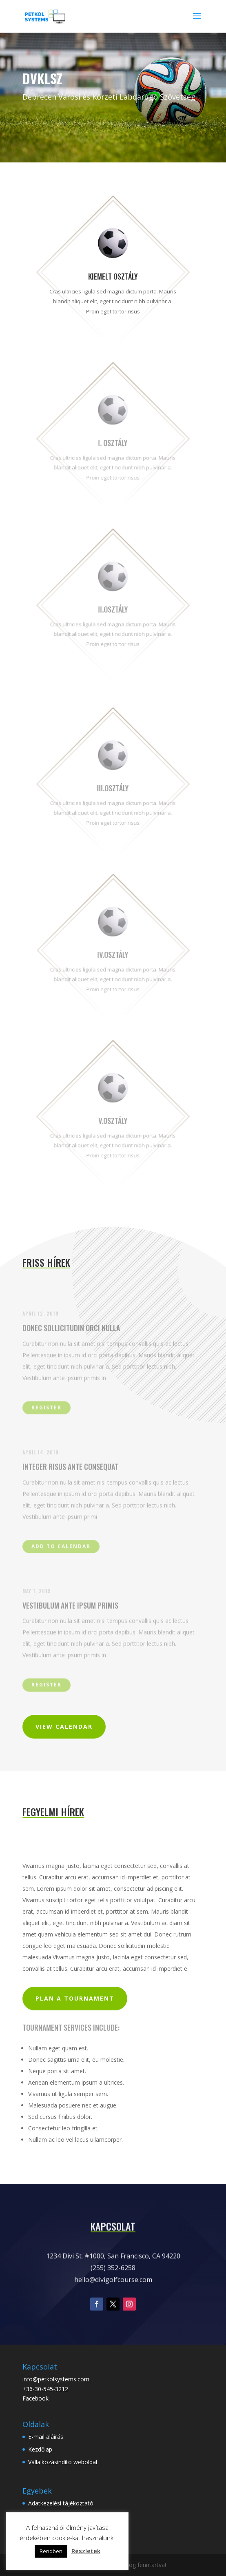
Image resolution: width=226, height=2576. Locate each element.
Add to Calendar (61, 1546)
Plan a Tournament (74, 1998)
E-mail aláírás (45, 2437)
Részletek (85, 2551)
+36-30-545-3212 (45, 2389)
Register (46, 1408)
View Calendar (64, 1726)
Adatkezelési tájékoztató (60, 2503)
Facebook (35, 2398)
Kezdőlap (40, 2449)
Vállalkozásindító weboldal (62, 2462)
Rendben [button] (51, 2551)
